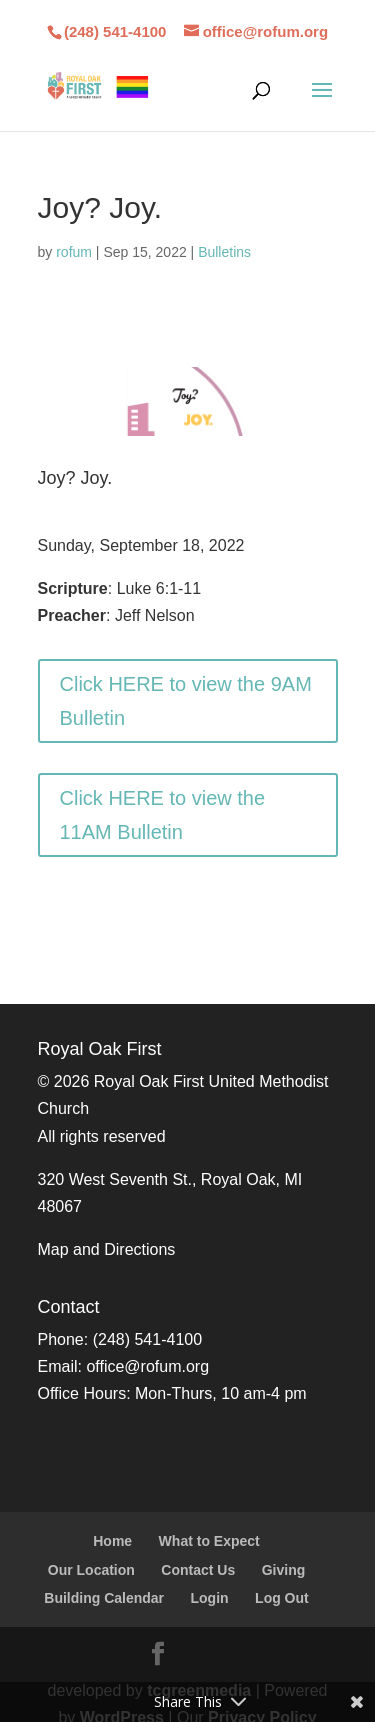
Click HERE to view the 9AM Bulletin (186, 701)
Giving (284, 1570)
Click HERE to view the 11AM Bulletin (163, 815)
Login (210, 1598)
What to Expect (209, 1541)
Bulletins (224, 252)
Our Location (91, 1570)
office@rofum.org (147, 1366)
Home (112, 1541)
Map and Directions (107, 1249)
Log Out (282, 1598)
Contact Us (198, 1570)
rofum (74, 252)
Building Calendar (104, 1598)
